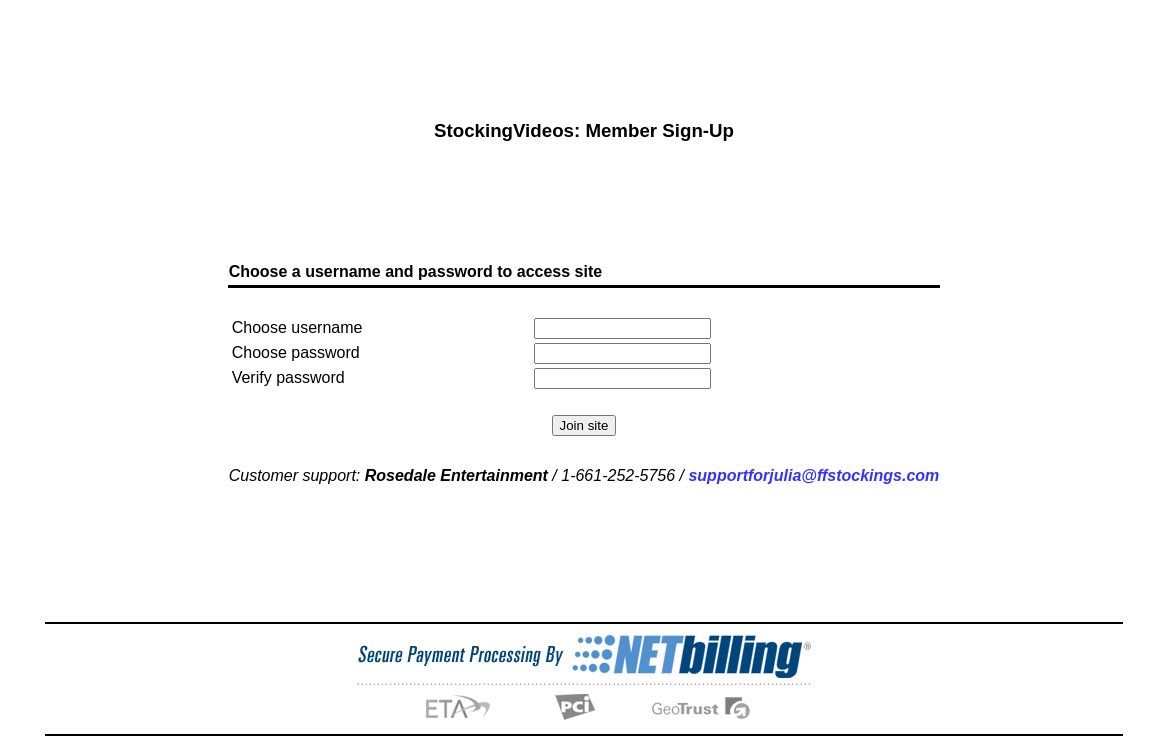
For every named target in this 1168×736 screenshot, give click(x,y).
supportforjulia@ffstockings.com (813, 467)
